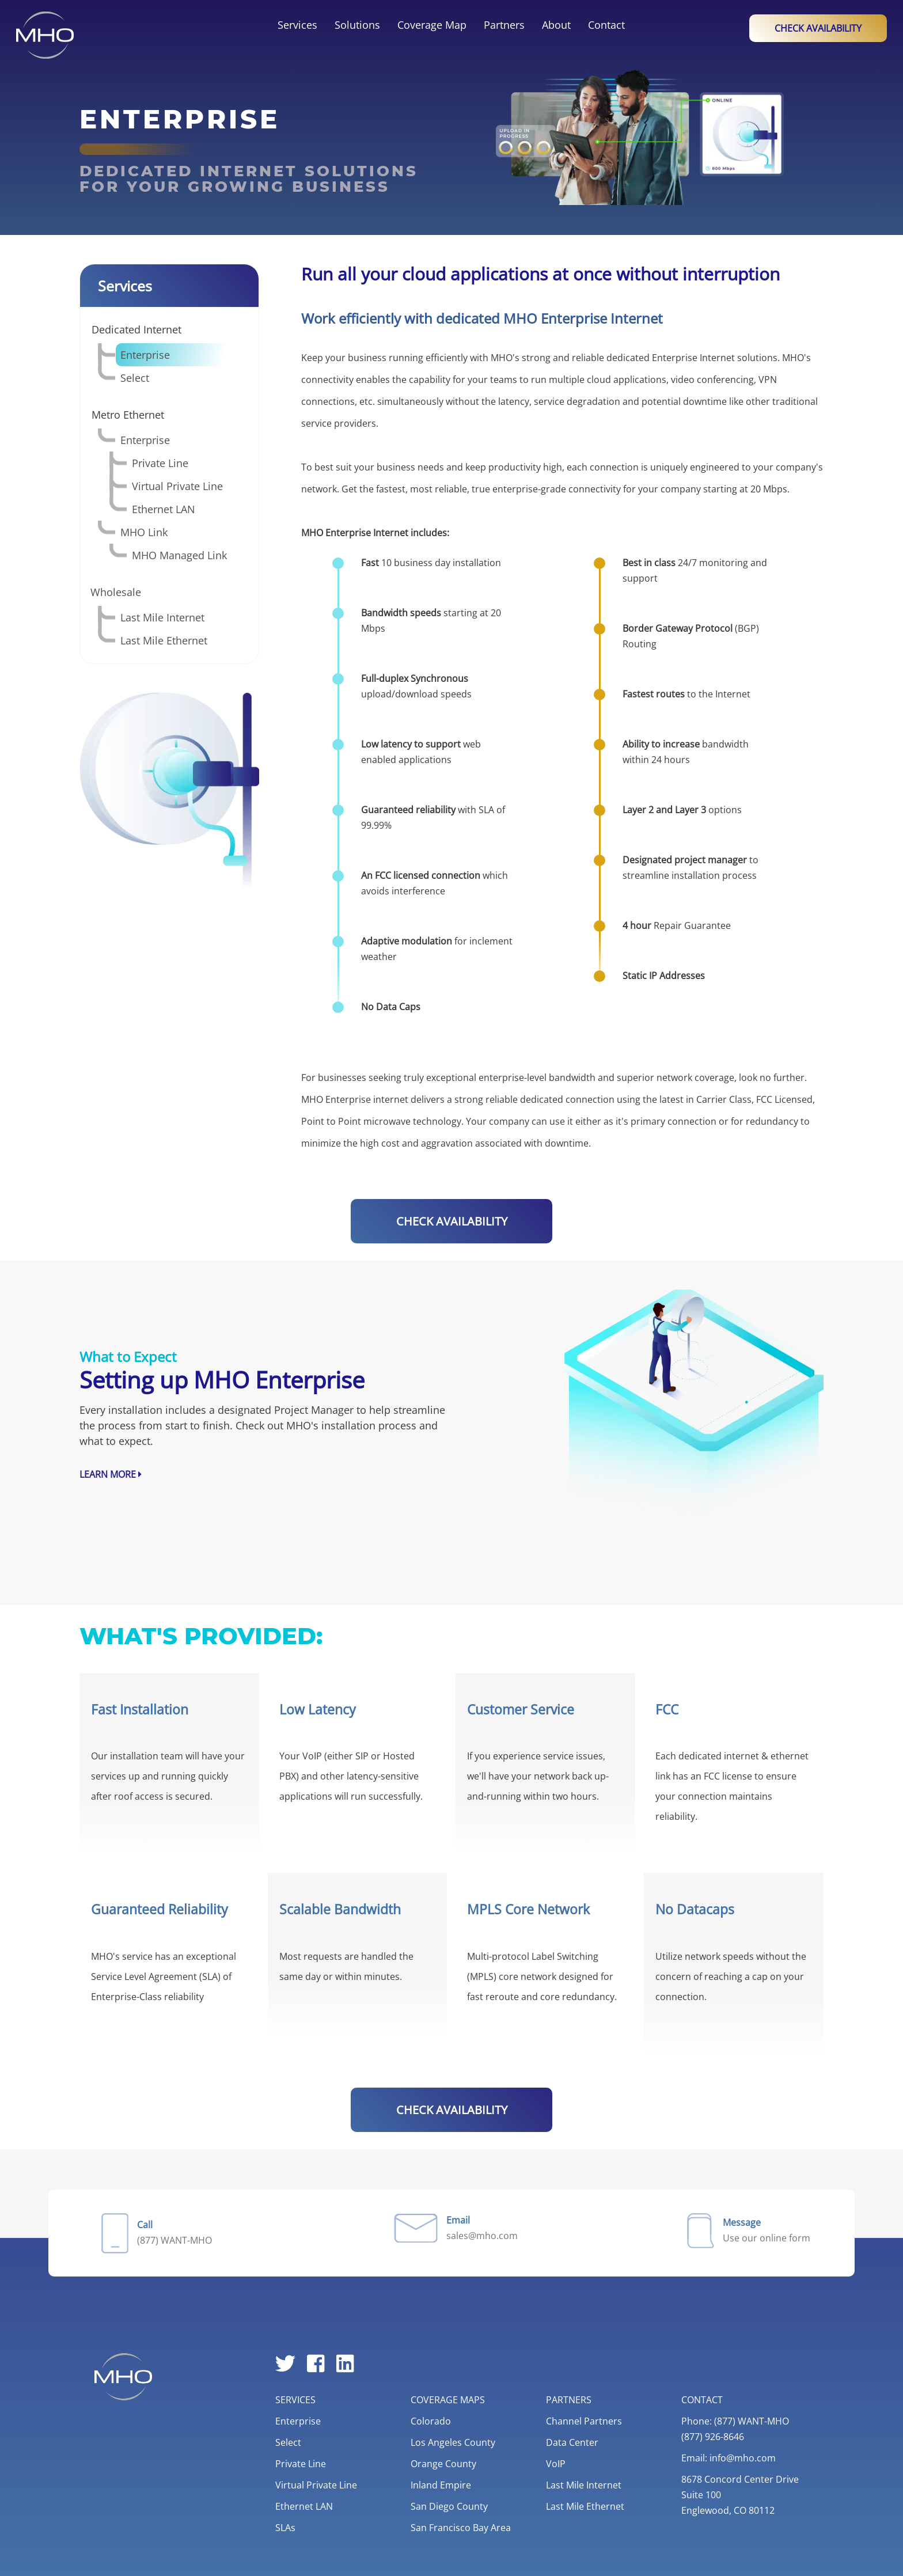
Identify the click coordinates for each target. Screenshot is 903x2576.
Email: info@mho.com (728, 2458)
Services (297, 25)
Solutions (357, 25)
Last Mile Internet (162, 617)
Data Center (572, 2442)
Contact (606, 25)
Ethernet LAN (163, 509)
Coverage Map (431, 25)
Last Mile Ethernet (163, 640)
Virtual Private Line (177, 486)
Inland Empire (441, 2485)
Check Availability (818, 28)
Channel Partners (584, 2421)
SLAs (285, 2527)
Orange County (443, 2463)
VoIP (556, 2463)
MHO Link (144, 532)
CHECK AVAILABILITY (451, 1221)
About (556, 25)
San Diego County (449, 2506)
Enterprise (145, 355)
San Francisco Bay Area (461, 2527)
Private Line (160, 463)
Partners (504, 25)
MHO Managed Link (179, 555)
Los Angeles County (453, 2442)
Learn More (110, 1474)
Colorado (431, 2421)
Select (134, 378)
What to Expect (128, 1356)
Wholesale (115, 592)
